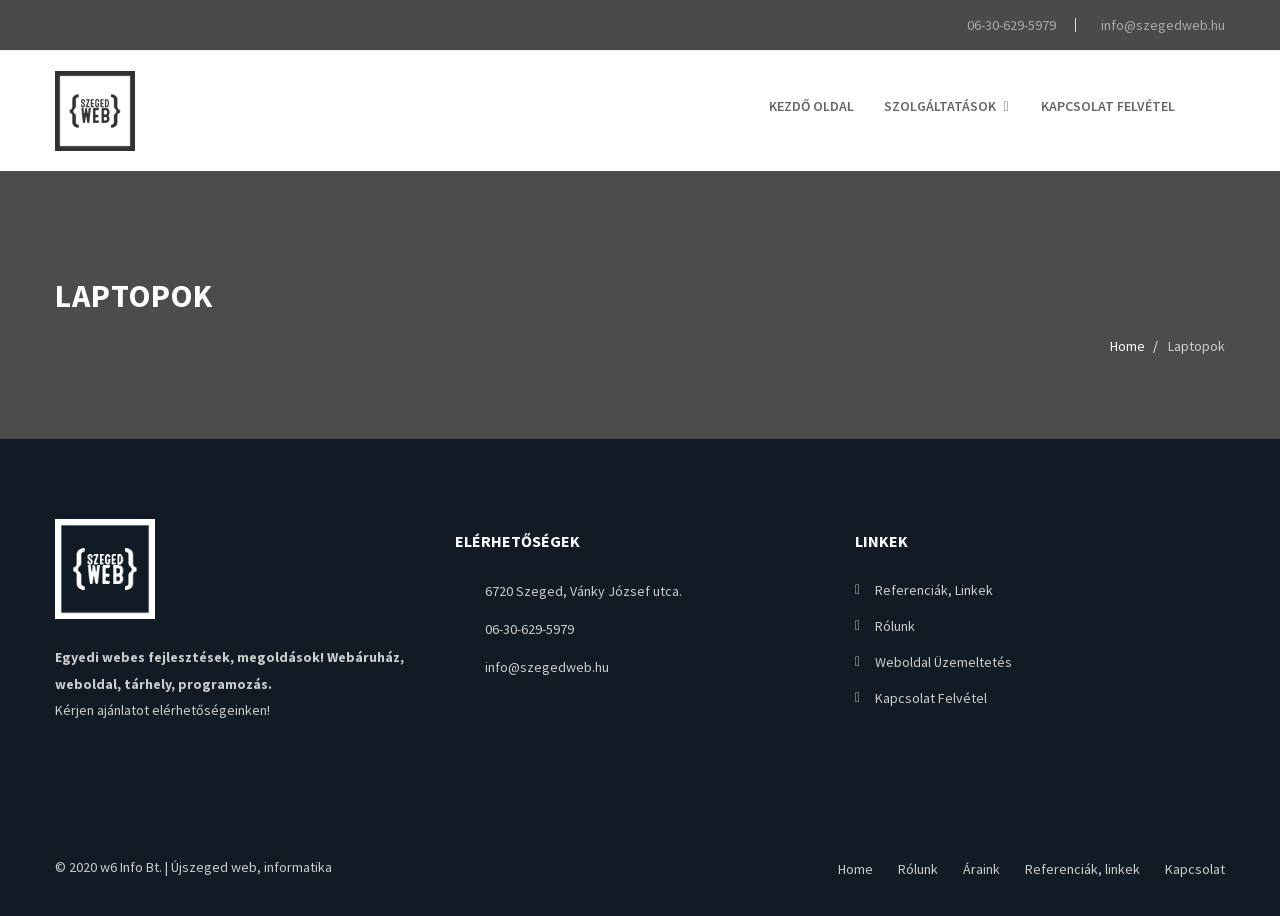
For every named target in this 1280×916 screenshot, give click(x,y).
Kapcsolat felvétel (1108, 106)
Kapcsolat (1195, 869)
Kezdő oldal (811, 106)
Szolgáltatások (940, 106)
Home (1127, 346)
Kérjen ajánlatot (102, 710)
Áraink (981, 869)
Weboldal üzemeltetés (943, 662)
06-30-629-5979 (1009, 25)
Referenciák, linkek (934, 590)
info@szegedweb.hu (1160, 25)
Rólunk (895, 626)
